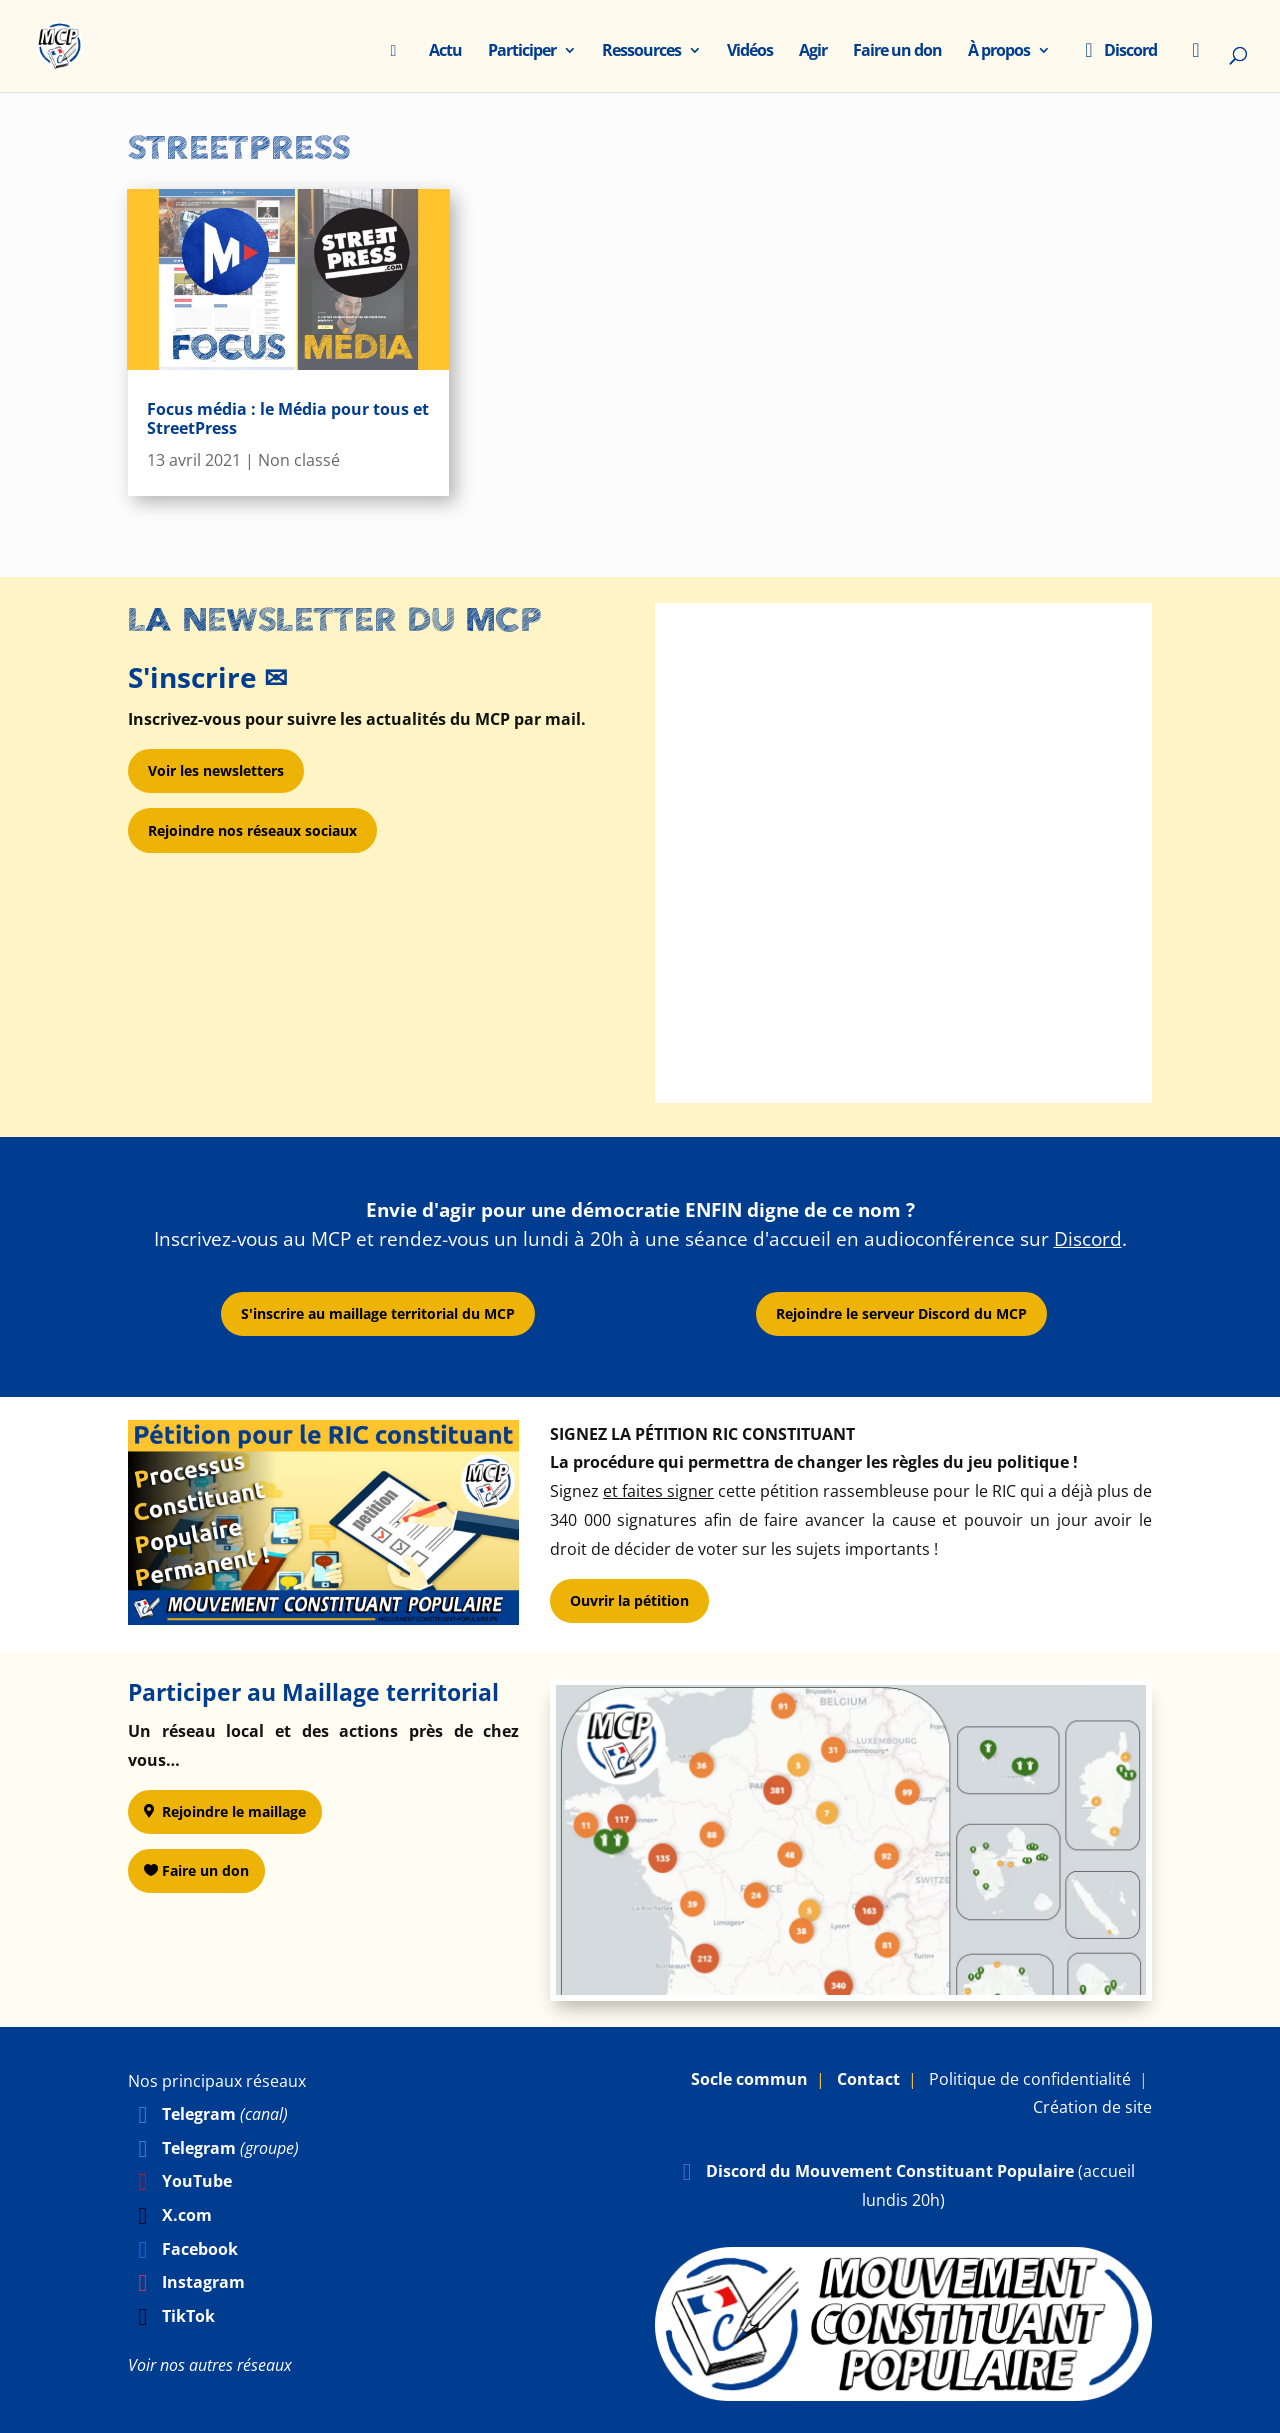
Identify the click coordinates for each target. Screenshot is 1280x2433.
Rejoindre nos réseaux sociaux (252, 830)
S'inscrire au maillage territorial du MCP (378, 1313)
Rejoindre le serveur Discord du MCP (901, 1313)
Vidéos (750, 52)
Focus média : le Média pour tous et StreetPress (288, 418)
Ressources (641, 52)
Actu (445, 52)
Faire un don (897, 52)
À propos (999, 52)
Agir (813, 52)
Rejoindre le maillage (234, 1811)
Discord (1116, 52)
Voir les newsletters (216, 770)
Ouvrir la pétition (629, 1600)
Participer (522, 52)
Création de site (1092, 2107)
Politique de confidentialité (1030, 2079)
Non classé (299, 460)
